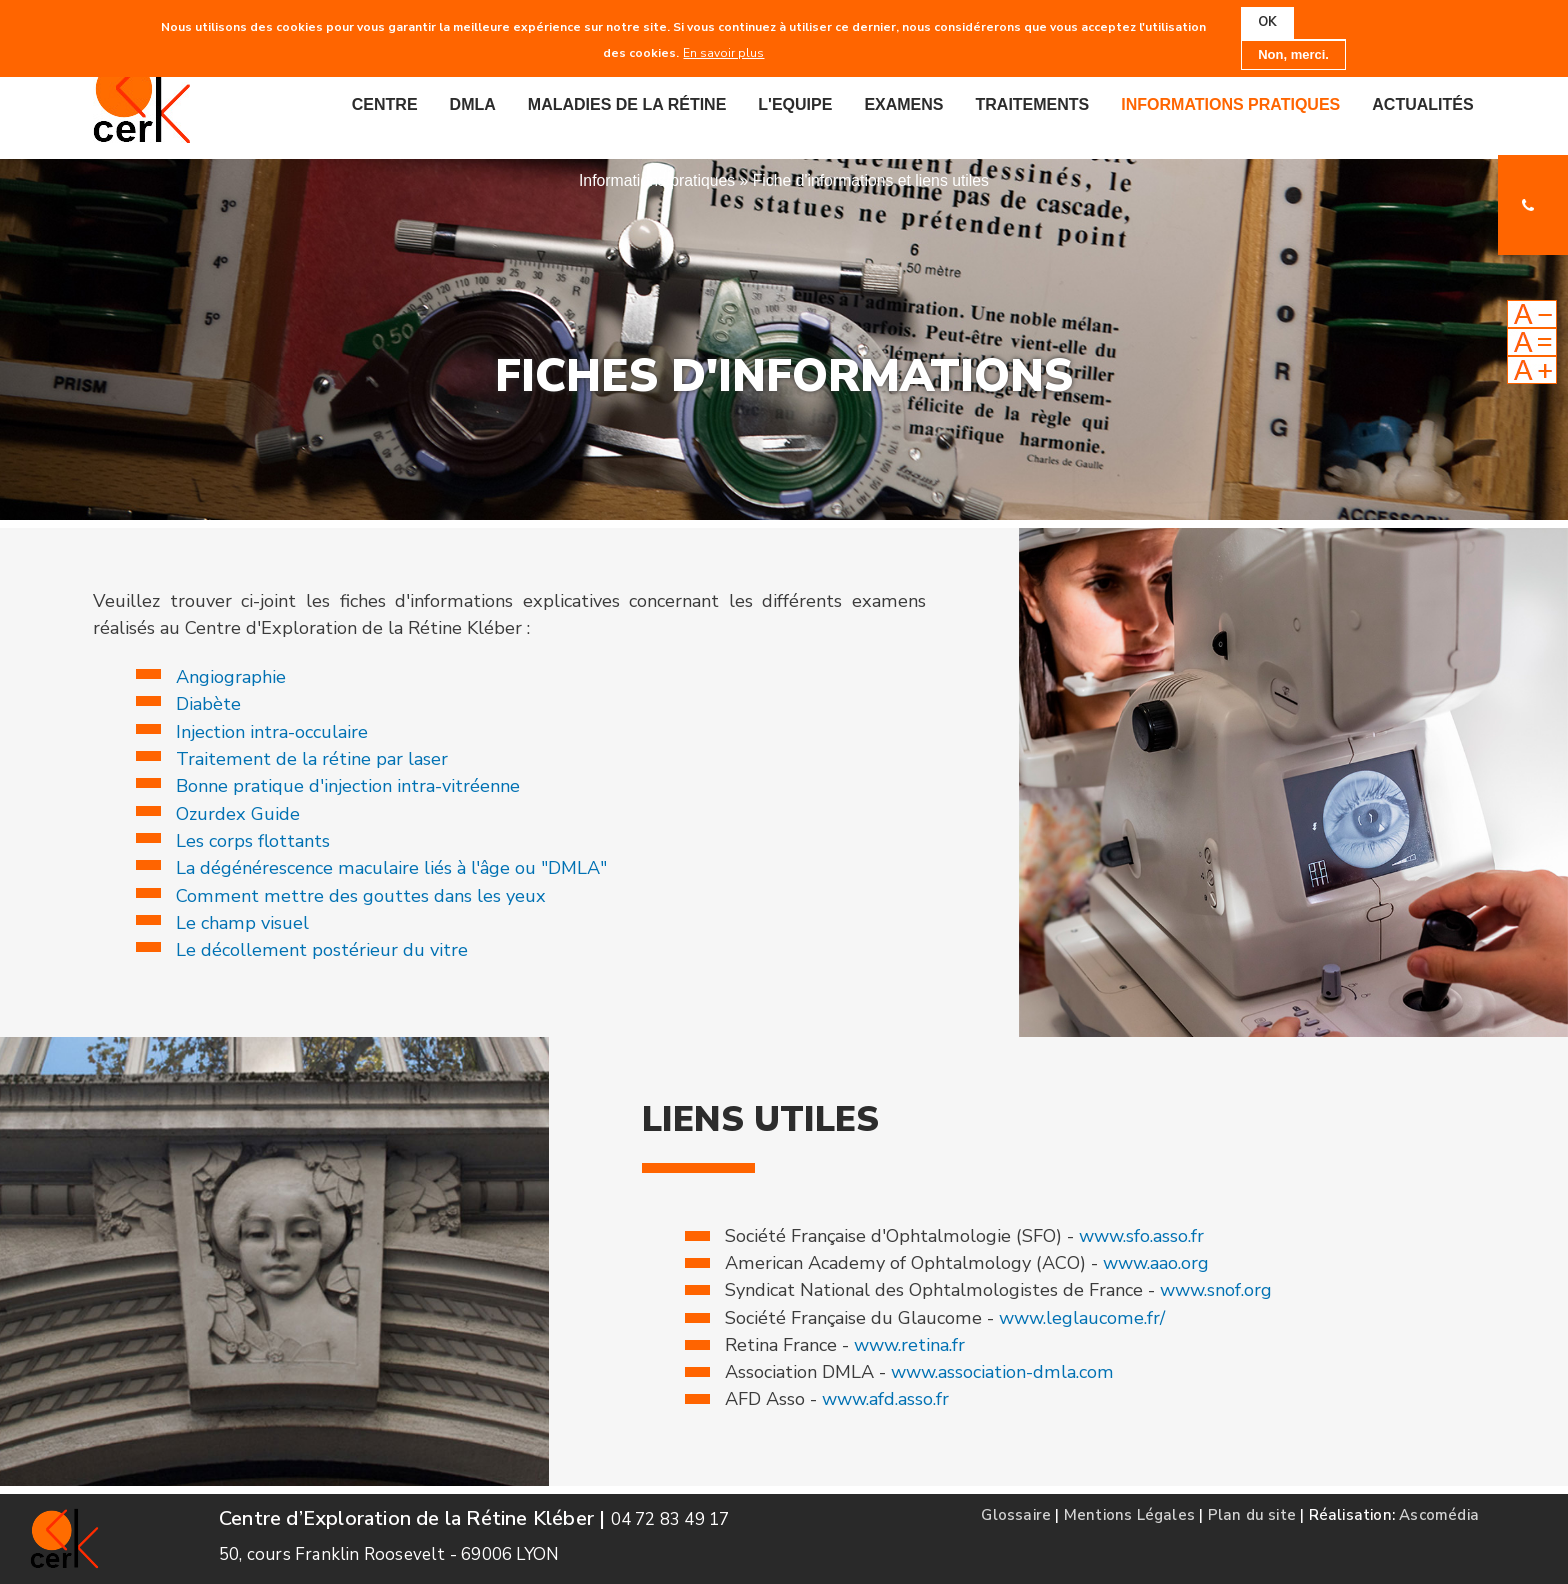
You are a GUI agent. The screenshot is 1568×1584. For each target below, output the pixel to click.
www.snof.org (1216, 1290)
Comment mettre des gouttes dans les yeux (361, 896)
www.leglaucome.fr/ (1082, 1318)
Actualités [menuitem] (1422, 104)
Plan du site (1252, 1515)
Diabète (208, 704)
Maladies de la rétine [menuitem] (627, 104)
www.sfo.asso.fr (1141, 1236)
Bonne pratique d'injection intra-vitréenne (348, 786)
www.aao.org (1156, 1263)
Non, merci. (1293, 53)
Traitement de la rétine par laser (312, 759)
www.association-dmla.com (1002, 1372)
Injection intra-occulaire (272, 732)
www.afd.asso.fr (885, 1399)
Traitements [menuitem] (1033, 104)
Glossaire (1016, 1515)
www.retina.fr (909, 1345)
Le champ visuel (242, 923)
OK (1267, 22)
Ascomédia (1439, 1515)
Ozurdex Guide (238, 814)
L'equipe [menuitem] (795, 104)
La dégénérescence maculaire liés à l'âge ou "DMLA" (391, 868)
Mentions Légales (1129, 1515)
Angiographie (231, 677)
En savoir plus (723, 52)
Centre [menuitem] (385, 104)
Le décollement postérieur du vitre (322, 950)
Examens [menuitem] (903, 104)
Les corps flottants (253, 841)
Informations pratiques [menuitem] (1230, 104)
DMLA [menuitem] (473, 104)
